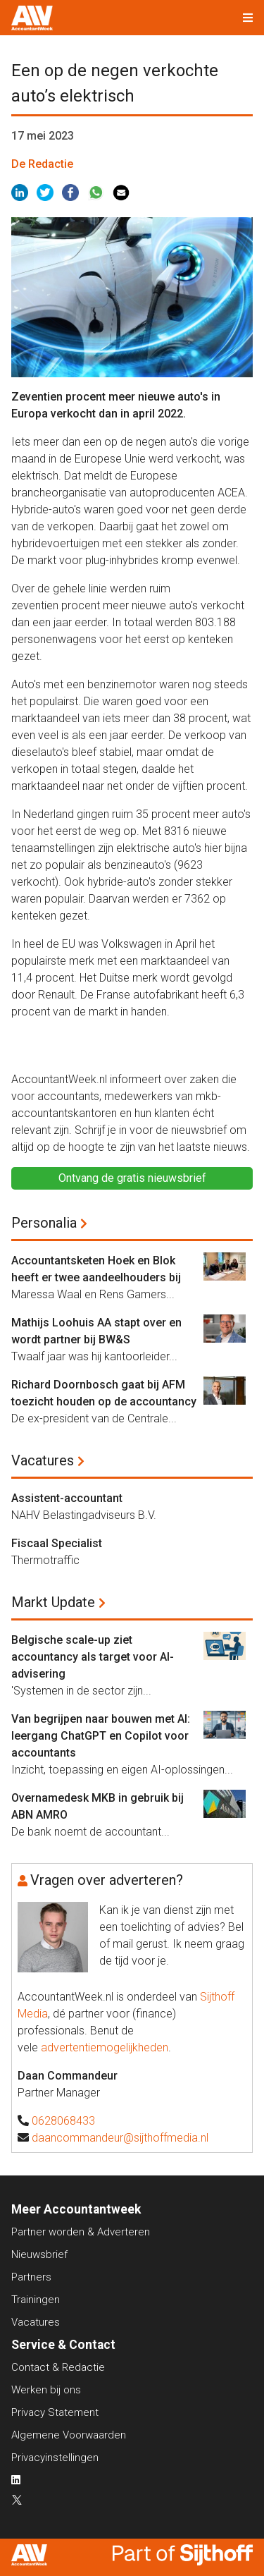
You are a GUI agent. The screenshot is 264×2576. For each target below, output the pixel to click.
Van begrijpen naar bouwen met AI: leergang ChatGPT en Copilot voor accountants (100, 1735)
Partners (31, 2277)
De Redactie (42, 164)
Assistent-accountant (66, 1498)
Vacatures (42, 1460)
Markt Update (53, 1602)
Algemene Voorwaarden (68, 2435)
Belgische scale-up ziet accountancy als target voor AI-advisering (92, 1656)
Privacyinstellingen (55, 2457)
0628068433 (63, 2121)
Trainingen (35, 2299)
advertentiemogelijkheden (104, 2047)
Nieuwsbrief (39, 2254)
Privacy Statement (55, 2412)
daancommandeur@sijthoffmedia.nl (120, 2137)
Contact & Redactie (58, 2367)
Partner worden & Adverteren (80, 2232)
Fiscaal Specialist (56, 1543)
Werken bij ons (46, 2389)
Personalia (44, 1222)
